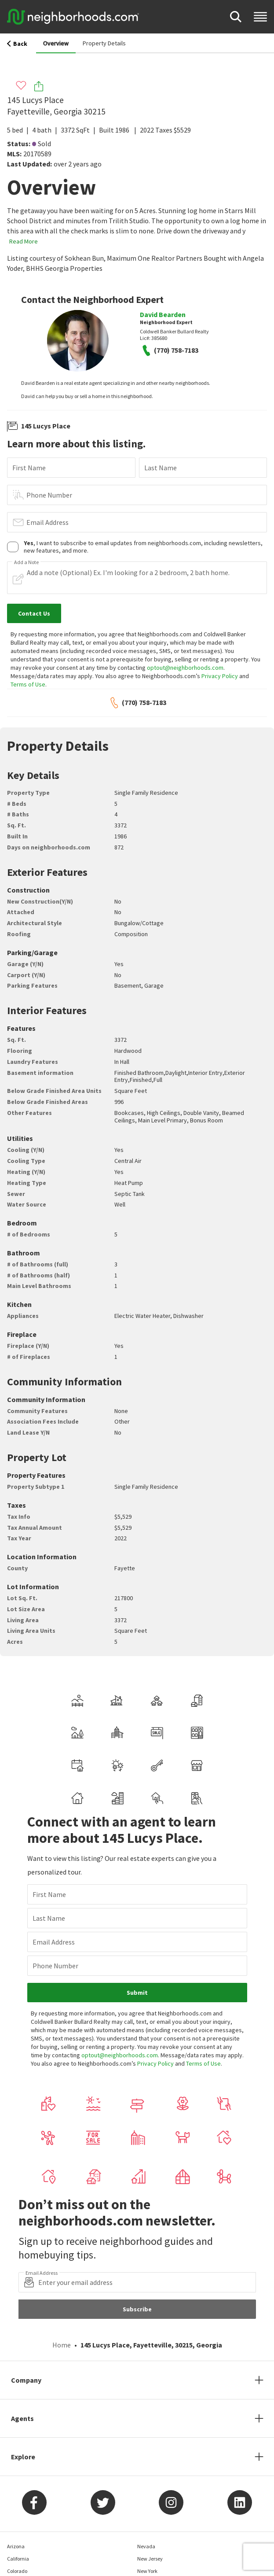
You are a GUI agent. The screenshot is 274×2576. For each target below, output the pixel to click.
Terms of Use (28, 684)
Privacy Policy (219, 676)
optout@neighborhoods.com (185, 668)
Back (17, 44)
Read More (23, 241)
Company (26, 2380)
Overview (56, 43)
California (18, 2558)
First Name (29, 467)
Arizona (16, 2546)
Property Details (104, 43)
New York (147, 2571)
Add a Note (26, 562)
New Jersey (150, 2558)
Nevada (146, 2546)
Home (61, 2344)
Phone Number (49, 494)
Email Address (47, 522)
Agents (22, 2418)
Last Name (160, 467)
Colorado (17, 2571)
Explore (23, 2456)
